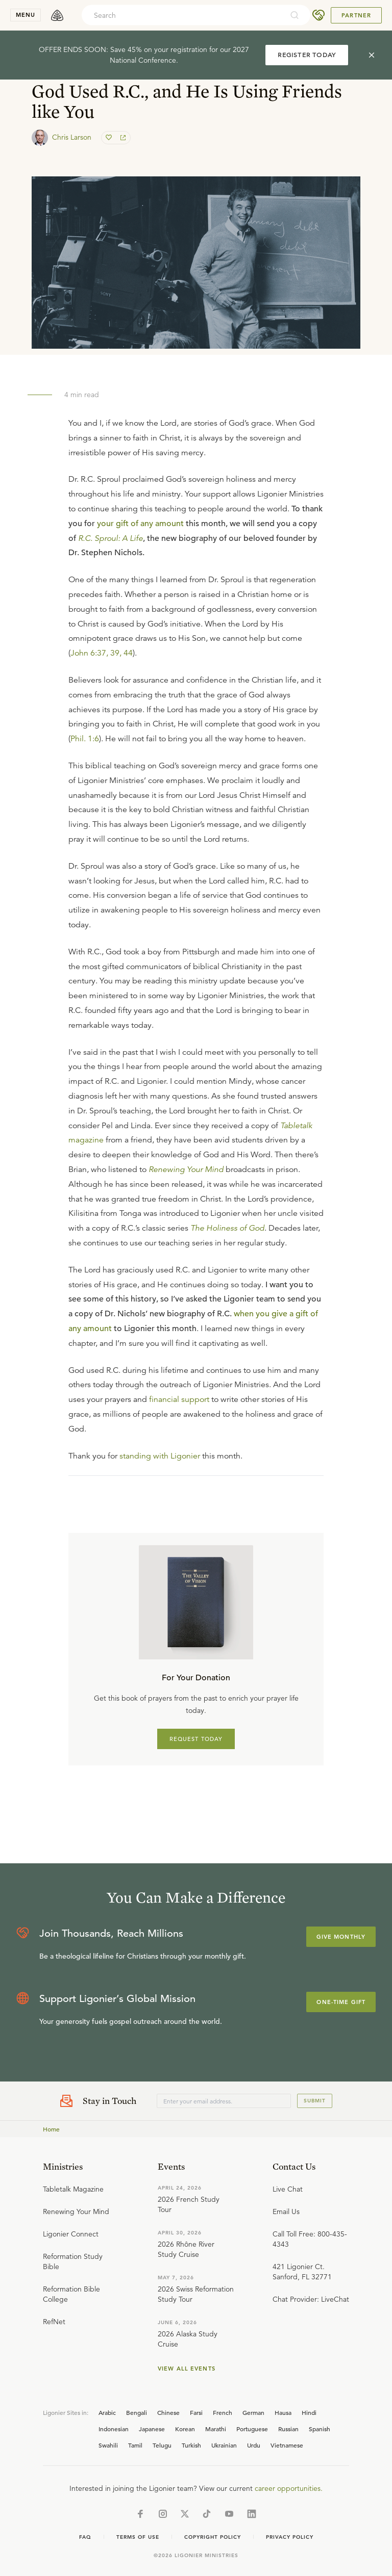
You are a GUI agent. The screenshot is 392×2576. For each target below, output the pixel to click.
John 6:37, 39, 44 (101, 653)
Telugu (162, 2445)
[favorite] (110, 137)
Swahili (108, 2445)
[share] (122, 137)
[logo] (57, 15)
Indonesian (114, 2429)
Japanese (152, 2429)
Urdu (253, 2445)
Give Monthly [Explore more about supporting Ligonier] (340, 1936)
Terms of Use (137, 2537)
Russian (288, 2429)
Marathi (215, 2429)
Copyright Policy (212, 2537)
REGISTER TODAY (307, 55)
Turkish (191, 2445)
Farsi (196, 2412)
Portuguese (252, 2429)
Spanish (319, 2429)
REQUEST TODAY (196, 1738)
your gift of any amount (140, 523)
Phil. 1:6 (84, 739)
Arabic (107, 2412)
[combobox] (182, 15)
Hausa (283, 2412)
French (222, 2412)
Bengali (136, 2412)
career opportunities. (289, 2488)
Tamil (135, 2445)
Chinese (168, 2412)
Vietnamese (287, 2445)
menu (25, 14)
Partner (356, 15)
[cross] (371, 55)
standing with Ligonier (159, 1456)
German (253, 2412)
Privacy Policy (289, 2537)
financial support (179, 1399)
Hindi (309, 2412)
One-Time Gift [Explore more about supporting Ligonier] (340, 2002)
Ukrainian (224, 2445)
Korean (185, 2429)
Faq (85, 2537)
